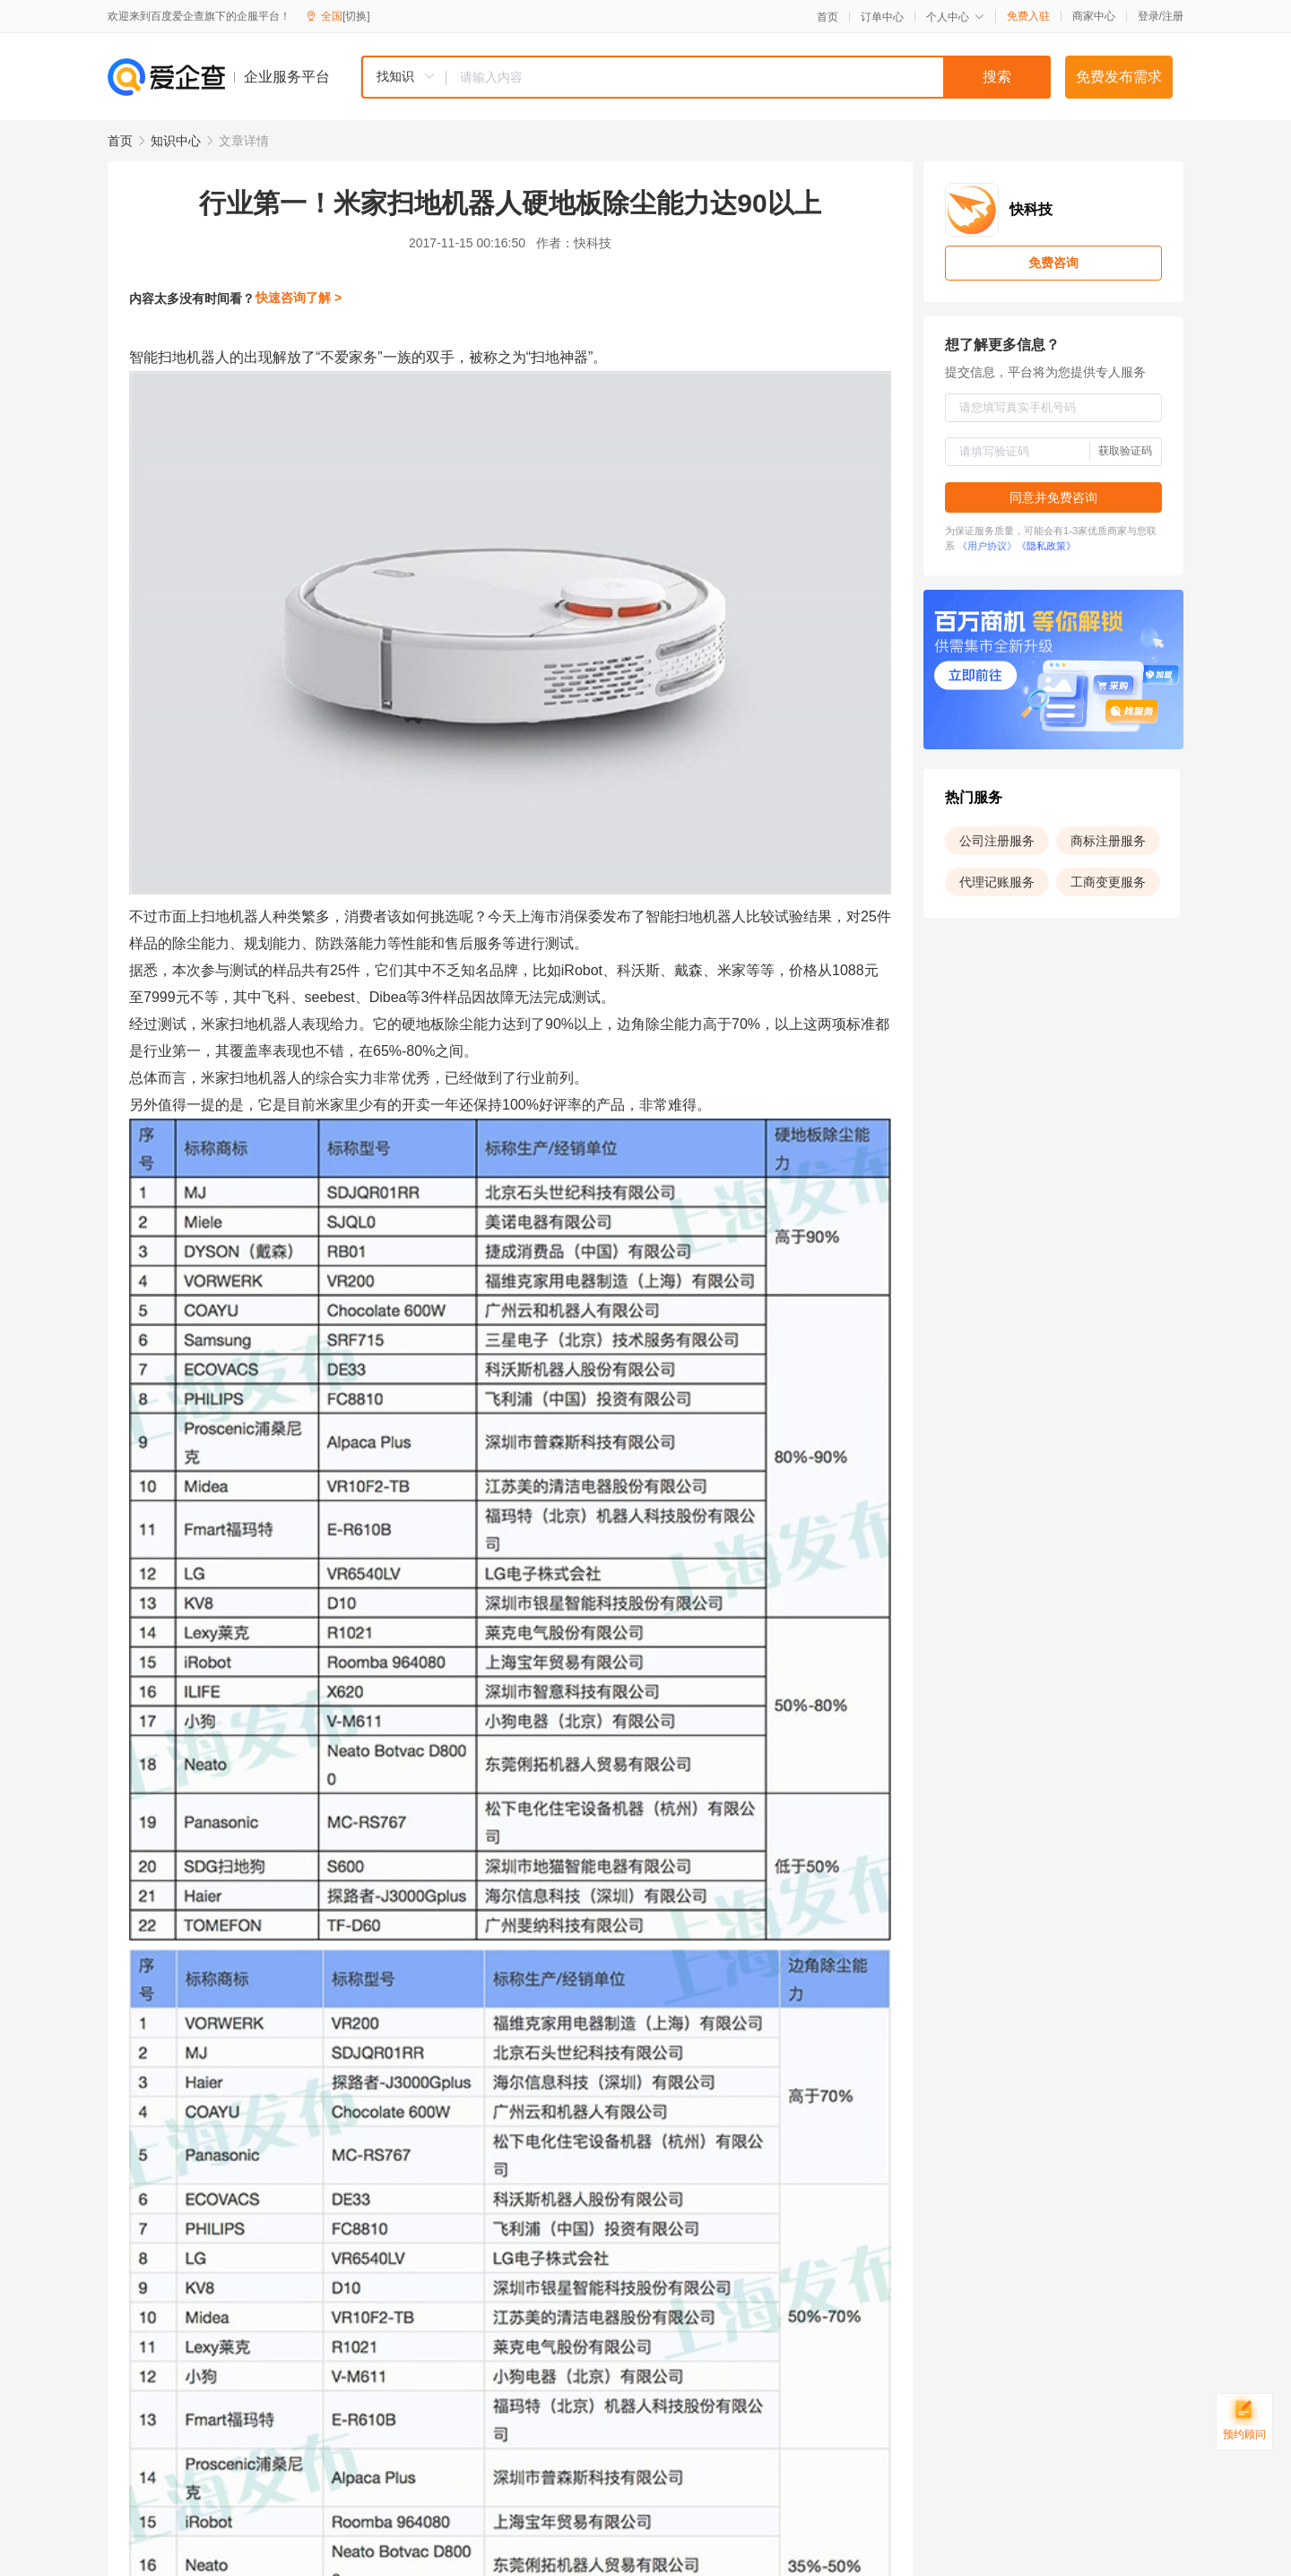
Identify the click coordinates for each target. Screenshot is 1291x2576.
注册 (1172, 16)
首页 (827, 17)
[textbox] (748, 77)
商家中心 (1093, 16)
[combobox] (705, 77)
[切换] (356, 16)
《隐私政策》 (1046, 545)
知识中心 (176, 140)
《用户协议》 (987, 545)
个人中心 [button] (955, 17)
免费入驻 (1028, 16)
